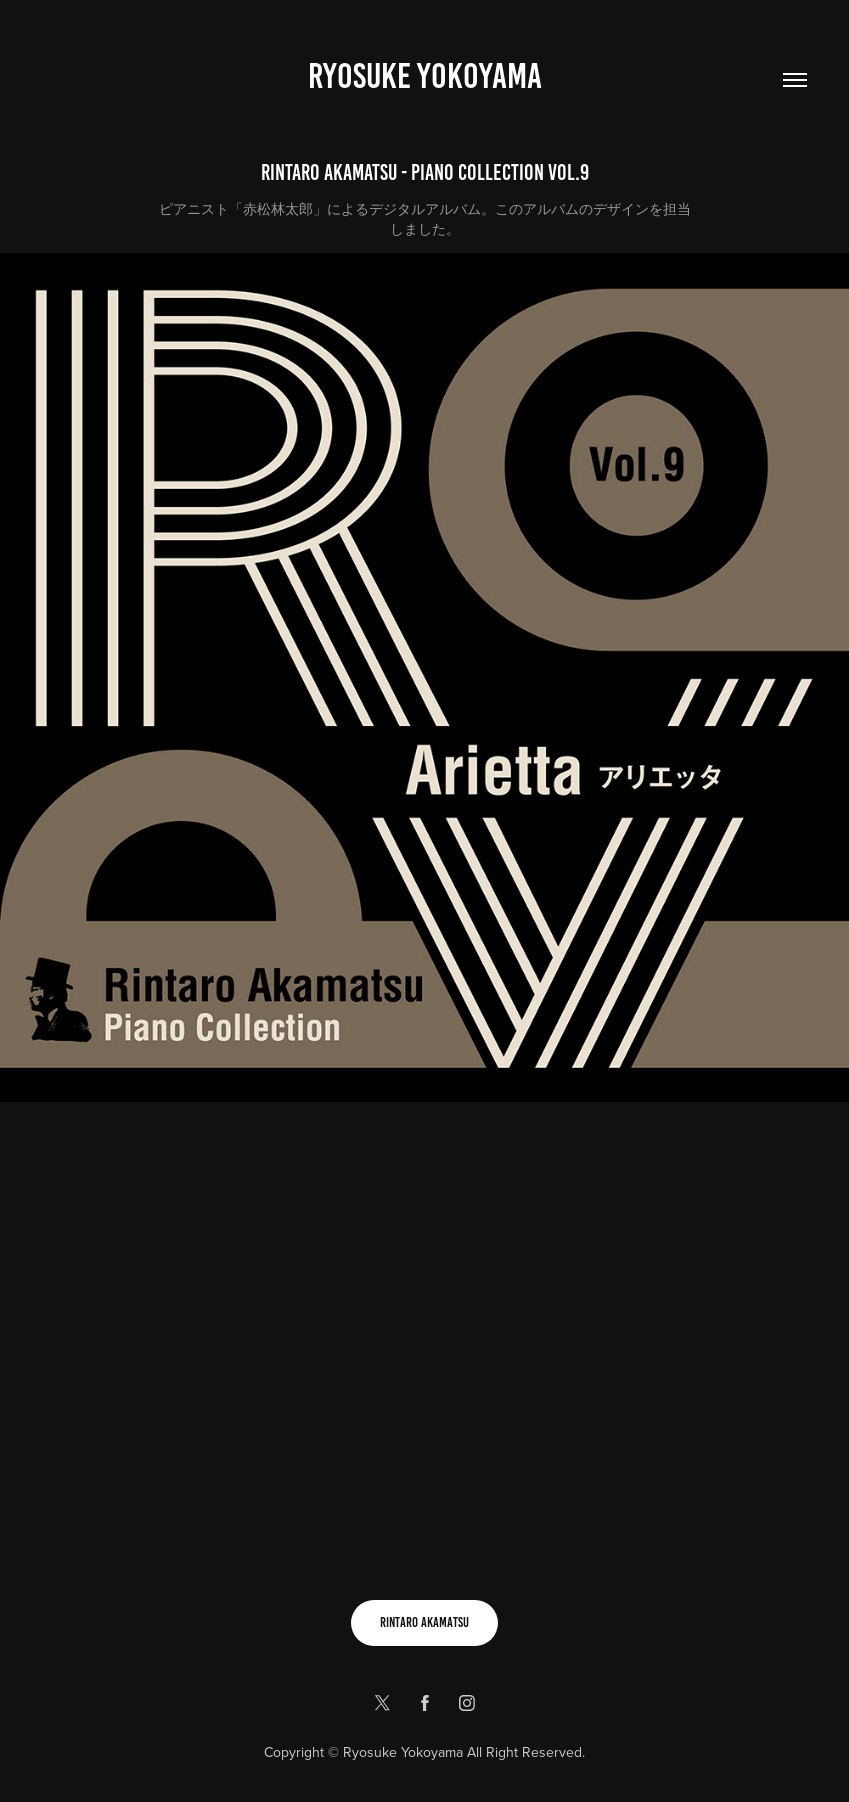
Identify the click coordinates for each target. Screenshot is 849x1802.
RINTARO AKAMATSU (424, 1622)
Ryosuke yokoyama (425, 75)
